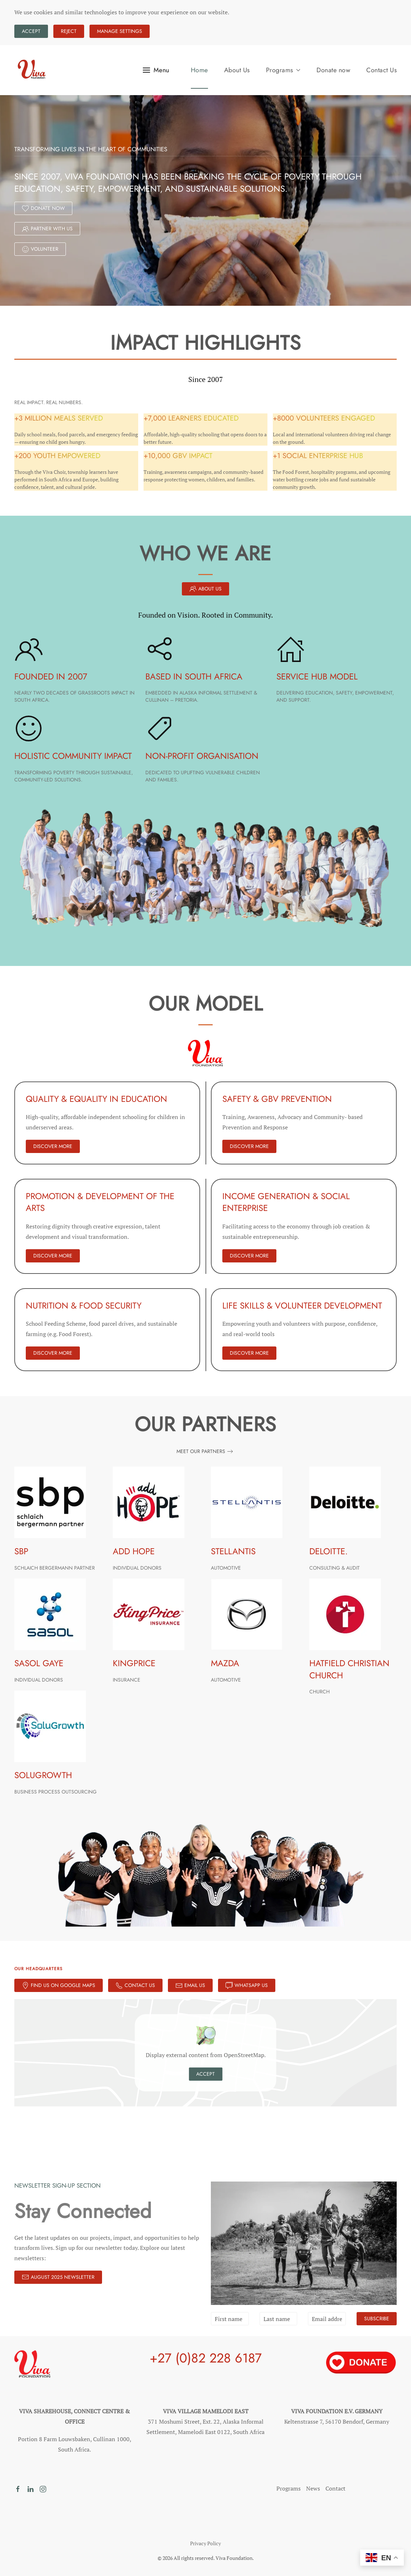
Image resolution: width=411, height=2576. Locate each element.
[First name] (230, 2318)
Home (199, 70)
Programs (288, 2488)
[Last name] (279, 2318)
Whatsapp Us (247, 1985)
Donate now (333, 70)
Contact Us (381, 70)
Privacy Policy (205, 2543)
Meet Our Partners (201, 1451)
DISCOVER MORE (52, 1146)
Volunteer (40, 249)
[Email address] (327, 2318)
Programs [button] (283, 70)
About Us (237, 70)
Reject (69, 31)
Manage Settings (119, 31)
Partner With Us (47, 228)
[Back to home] (32, 70)
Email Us (190, 1985)
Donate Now (43, 208)
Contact (335, 2488)
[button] (156, 70)
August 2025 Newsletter (58, 2277)
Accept (31, 31)
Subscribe (376, 2318)
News (313, 2488)
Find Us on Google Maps (58, 1985)
